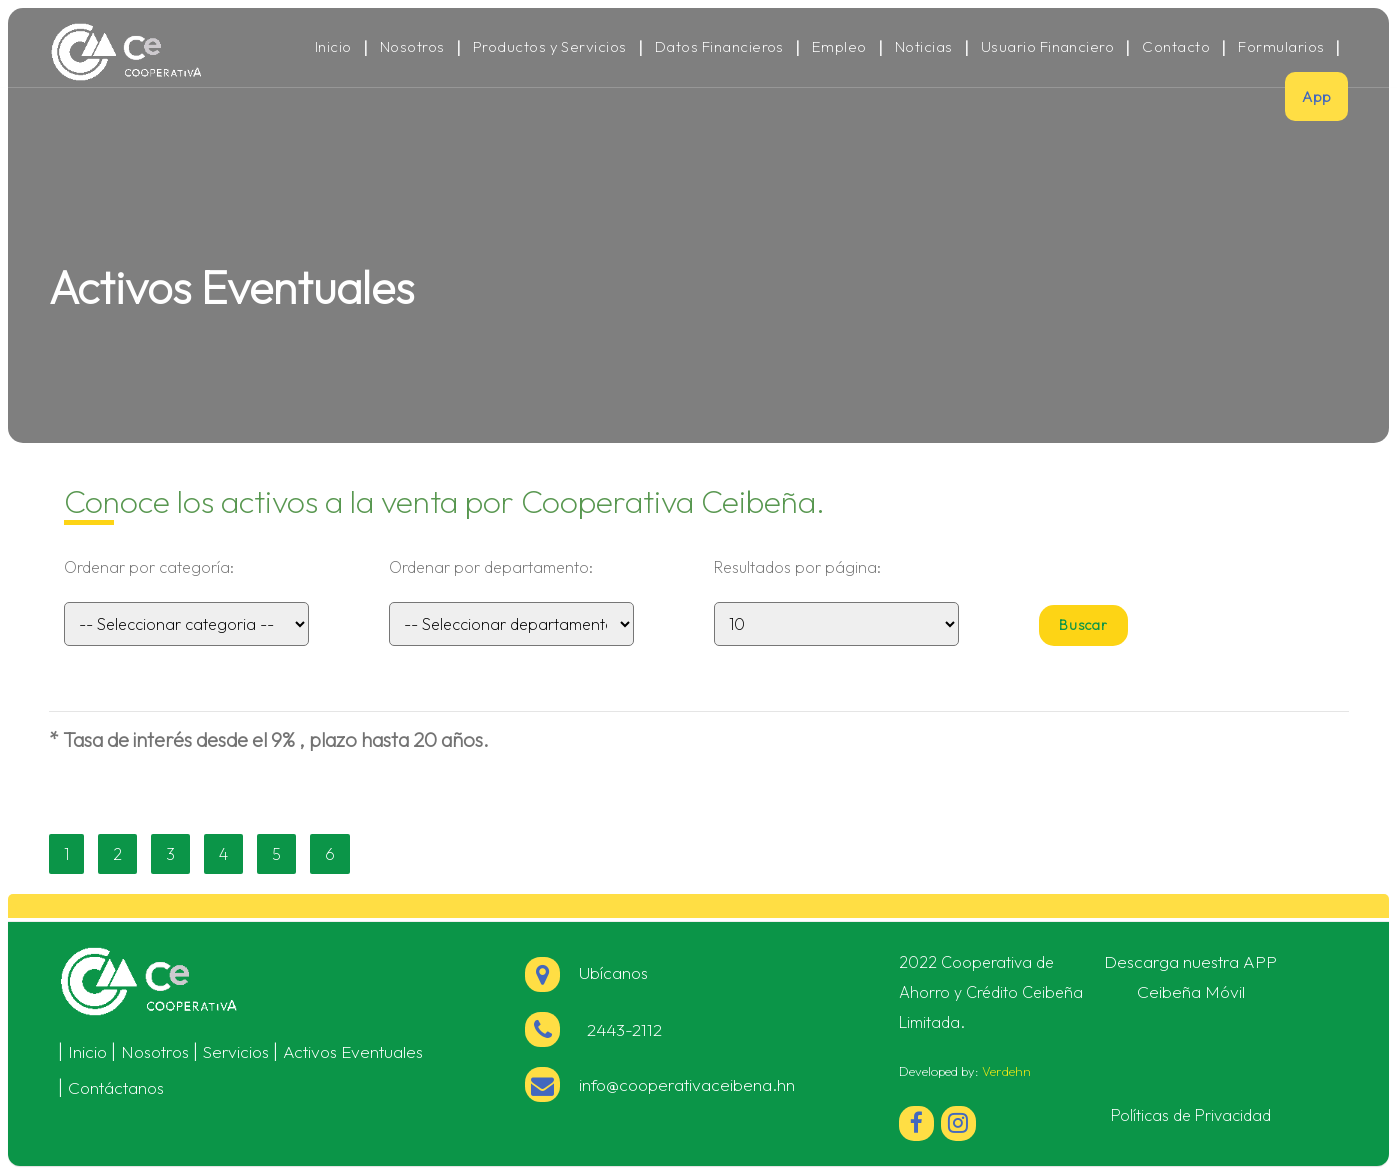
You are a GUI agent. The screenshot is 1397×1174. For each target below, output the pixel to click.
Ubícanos (586, 972)
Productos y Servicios (550, 47)
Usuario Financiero (1048, 47)
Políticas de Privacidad (1191, 1115)
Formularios (1281, 47)
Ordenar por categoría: (149, 567)
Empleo (839, 47)
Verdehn (1006, 1071)
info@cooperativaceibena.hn (687, 1084)
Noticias (924, 47)
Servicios (236, 1051)
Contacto (1176, 47)
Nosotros (412, 47)
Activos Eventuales (353, 1051)
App (1316, 96)
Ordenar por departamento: (491, 567)
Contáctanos (116, 1087)
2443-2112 (620, 1029)
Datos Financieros (719, 47)
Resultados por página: (797, 567)
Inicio (333, 47)
